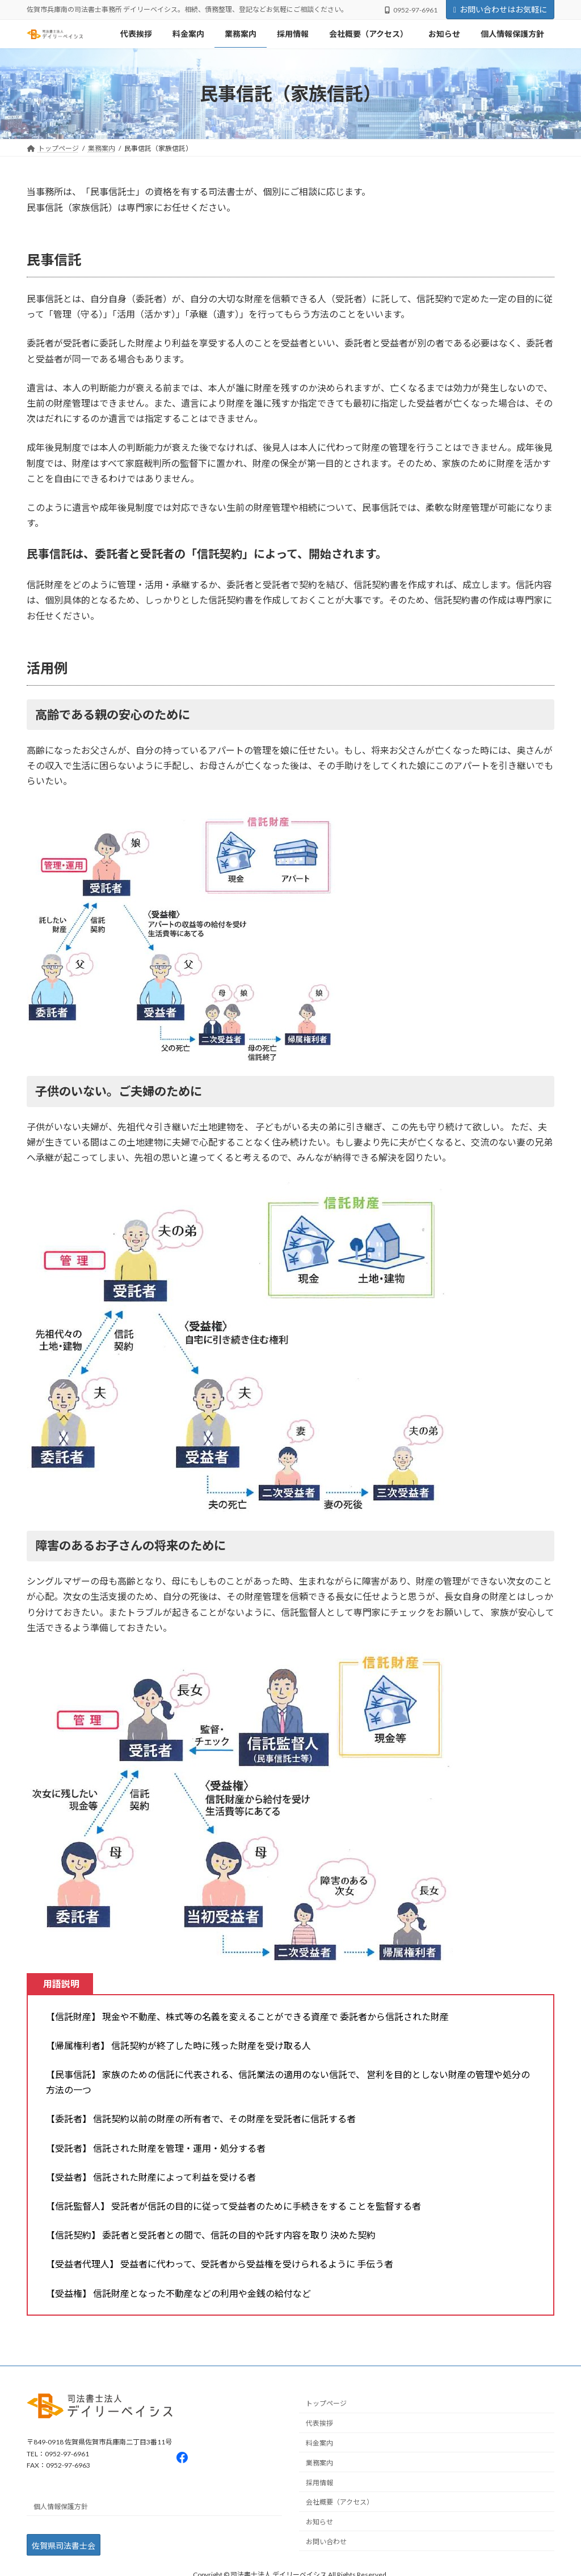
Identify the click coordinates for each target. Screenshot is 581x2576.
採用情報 (319, 2482)
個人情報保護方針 (60, 2506)
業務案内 (319, 2463)
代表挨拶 (319, 2423)
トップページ (326, 2403)
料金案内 (319, 2443)
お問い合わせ (326, 2541)
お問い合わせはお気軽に (500, 9)
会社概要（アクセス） (339, 2502)
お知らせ (319, 2522)
